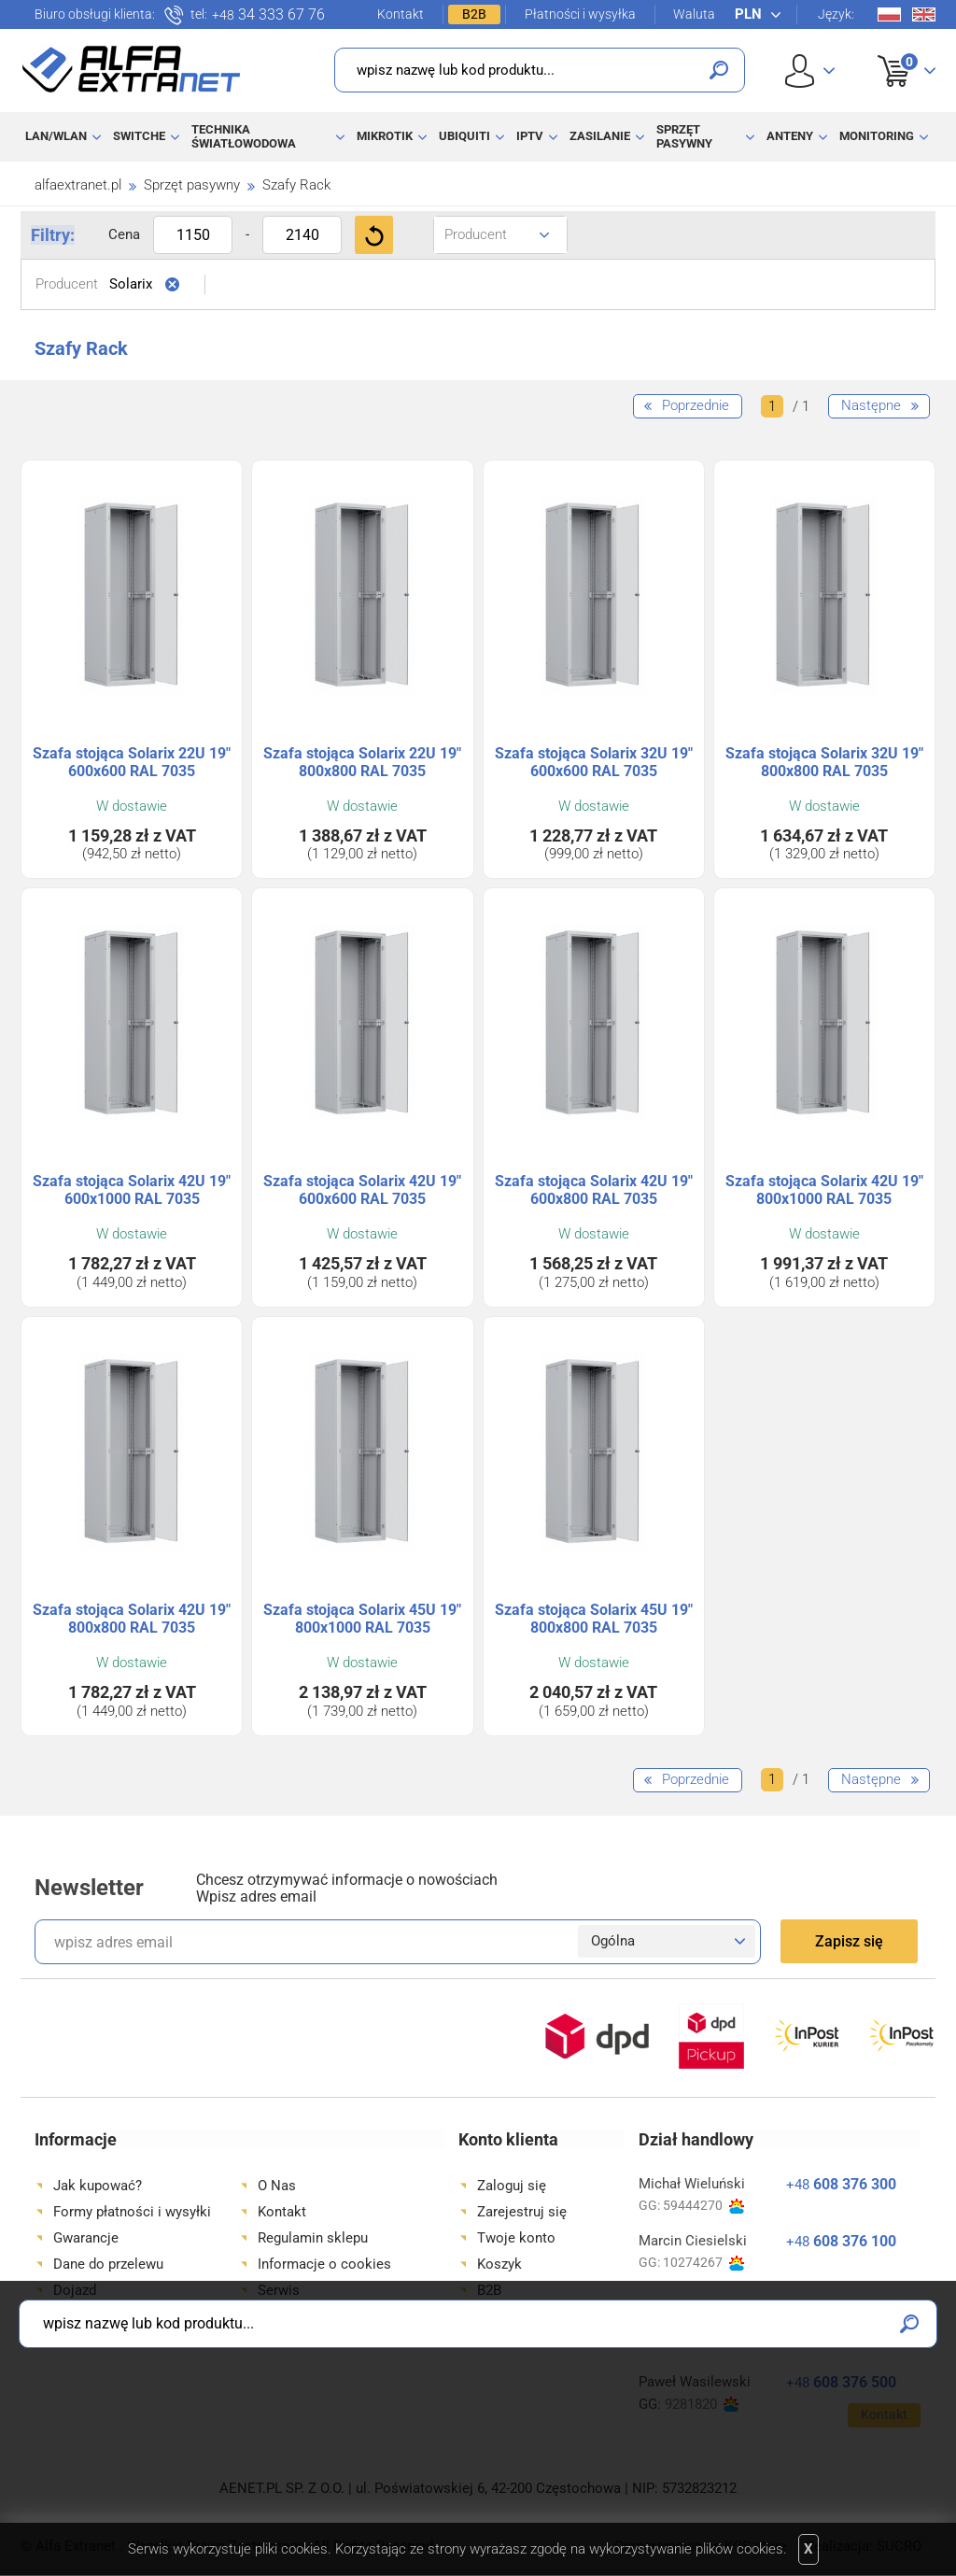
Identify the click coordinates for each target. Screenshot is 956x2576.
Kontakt (400, 14)
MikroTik (385, 136)
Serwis (279, 2290)
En (923, 14)
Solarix (130, 284)
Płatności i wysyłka (580, 14)
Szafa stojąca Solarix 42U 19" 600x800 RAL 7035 (594, 1190)
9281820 (701, 2405)
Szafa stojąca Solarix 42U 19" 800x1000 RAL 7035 (824, 1190)
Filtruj (374, 235)
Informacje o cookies (324, 2264)
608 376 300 (841, 2184)
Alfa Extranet (131, 69)
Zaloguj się (511, 2185)
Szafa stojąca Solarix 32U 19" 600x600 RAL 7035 (594, 762)
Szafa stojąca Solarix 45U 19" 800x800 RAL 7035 (594, 1618)
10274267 (703, 2263)
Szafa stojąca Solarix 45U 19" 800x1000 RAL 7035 (362, 1618)
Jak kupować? (97, 2185)
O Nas (277, 2185)
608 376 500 (841, 2382)
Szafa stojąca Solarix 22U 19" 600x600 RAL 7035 (132, 762)
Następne (871, 405)
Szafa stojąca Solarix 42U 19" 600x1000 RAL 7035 (132, 1190)
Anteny (789, 136)
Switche (139, 136)
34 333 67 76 (268, 15)
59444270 (703, 2206)
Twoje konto (516, 2237)
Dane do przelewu (108, 2264)
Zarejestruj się (522, 2211)
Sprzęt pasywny (684, 135)
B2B (474, 14)
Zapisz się (849, 1941)
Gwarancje (86, 2237)
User (809, 70)
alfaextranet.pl (78, 185)
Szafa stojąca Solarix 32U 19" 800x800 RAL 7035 (824, 762)
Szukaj (719, 70)
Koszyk (895, 50)
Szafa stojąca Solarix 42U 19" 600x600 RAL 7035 (362, 1190)
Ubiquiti (464, 136)
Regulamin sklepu (313, 2237)
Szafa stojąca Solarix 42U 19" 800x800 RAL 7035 (132, 1618)
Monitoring (876, 136)
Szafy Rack (296, 185)
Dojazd (74, 2290)
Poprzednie (695, 405)
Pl (889, 14)
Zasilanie (599, 136)
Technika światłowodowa (243, 135)
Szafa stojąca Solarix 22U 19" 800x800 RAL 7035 (362, 762)
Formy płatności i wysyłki (132, 2211)
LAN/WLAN (56, 136)
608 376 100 (841, 2241)
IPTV (529, 136)
